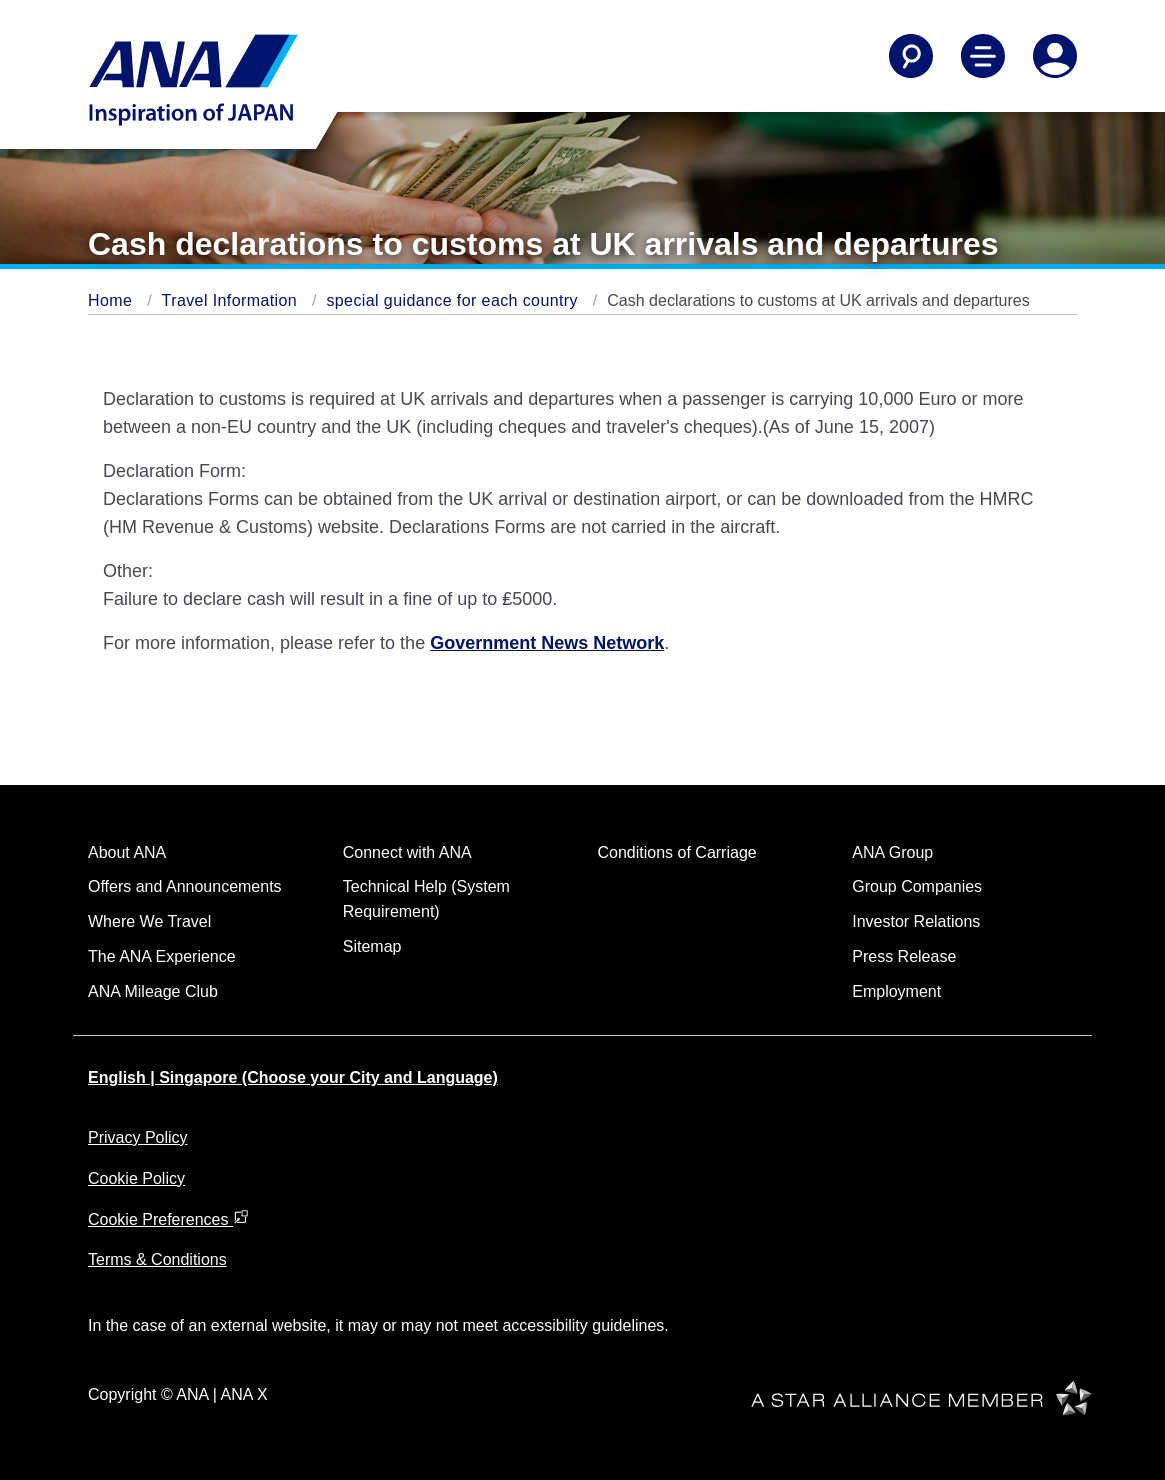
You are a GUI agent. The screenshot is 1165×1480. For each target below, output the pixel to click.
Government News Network (547, 643)
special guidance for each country (454, 300)
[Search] (911, 56)
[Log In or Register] (1055, 56)
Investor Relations (916, 921)
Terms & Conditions (157, 1259)
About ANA (127, 852)
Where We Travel (149, 921)
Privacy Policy (138, 1137)
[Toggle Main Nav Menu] (983, 56)
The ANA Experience (162, 956)
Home (112, 300)
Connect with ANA (407, 852)
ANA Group (892, 852)
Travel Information (232, 300)
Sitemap (372, 946)
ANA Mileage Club (153, 991)
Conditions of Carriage (677, 852)
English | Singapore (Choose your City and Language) (293, 1077)
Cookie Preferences (168, 1219)
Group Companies (917, 886)
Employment (896, 991)
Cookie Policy (136, 1178)
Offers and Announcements (185, 886)
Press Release (904, 956)
